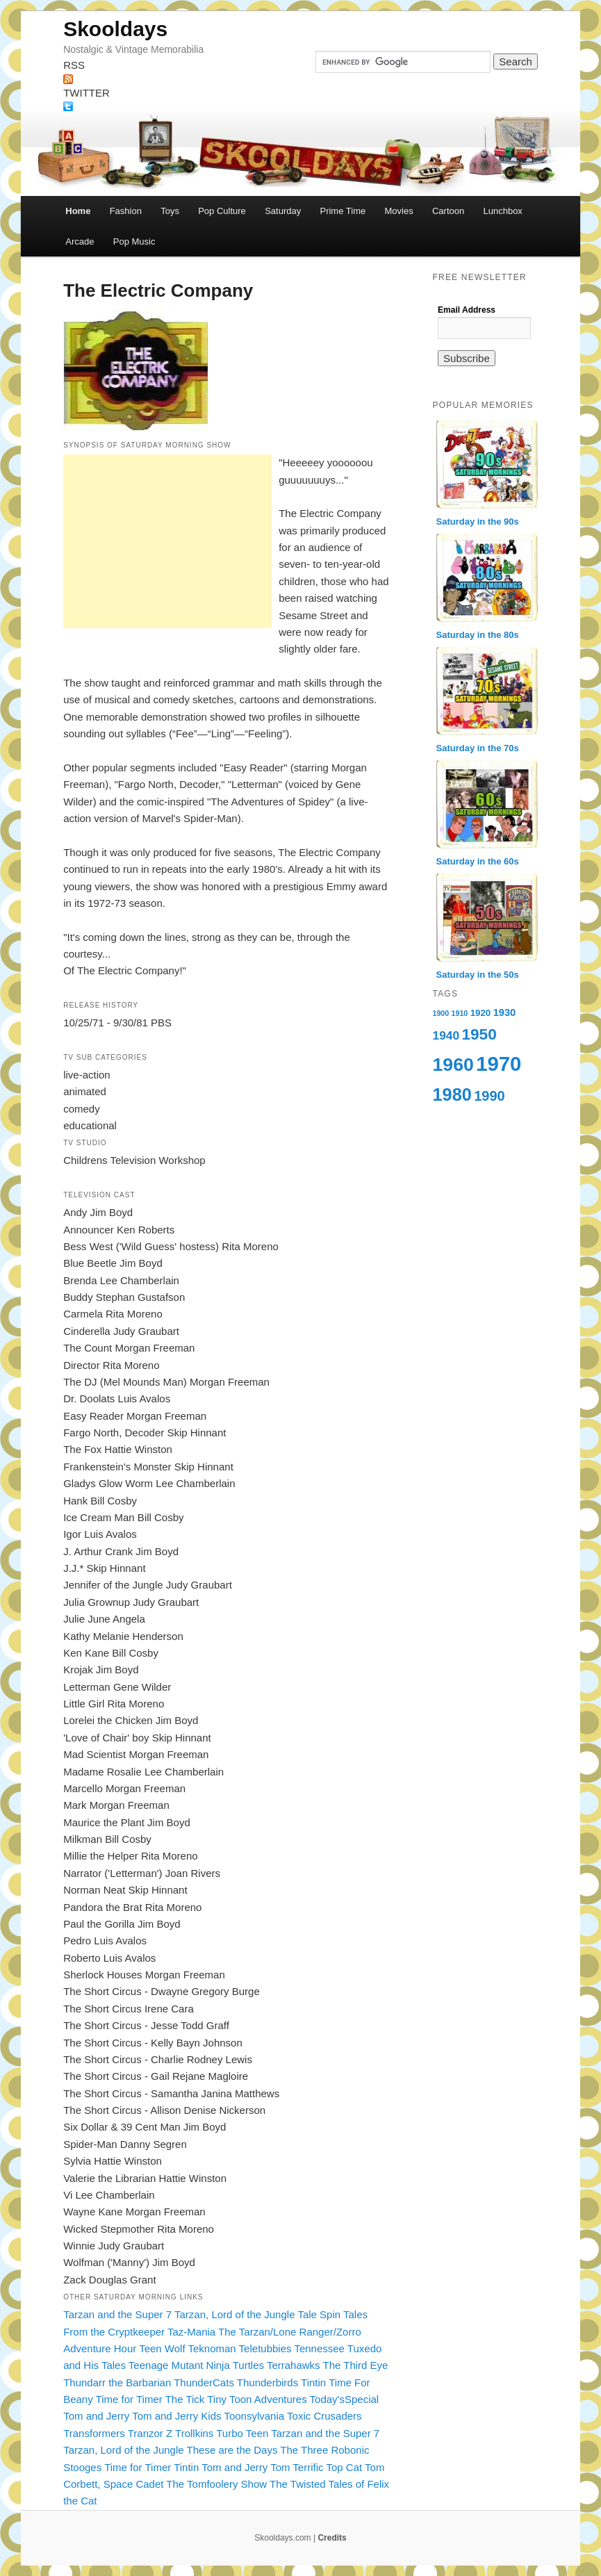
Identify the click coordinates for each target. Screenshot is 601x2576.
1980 (452, 1094)
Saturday (283, 211)
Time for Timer (129, 2399)
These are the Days (232, 2450)
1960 (453, 1064)
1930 (504, 1012)
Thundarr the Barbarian (117, 2382)
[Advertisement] (167, 541)
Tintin (313, 2382)
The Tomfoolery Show (216, 2484)
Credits (332, 2538)
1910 (460, 1013)
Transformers (94, 2433)
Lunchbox (502, 211)
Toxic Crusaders (324, 2416)
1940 (446, 1035)
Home (77, 211)
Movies (398, 211)
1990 (489, 1096)
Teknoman (212, 2348)
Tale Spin (318, 2314)
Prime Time (342, 211)
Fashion (126, 211)
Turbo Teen (242, 2433)
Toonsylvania (254, 2416)
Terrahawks (293, 2365)
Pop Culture (222, 211)
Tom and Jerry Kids (176, 2416)
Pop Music (134, 241)
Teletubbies (265, 2348)
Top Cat (344, 2467)
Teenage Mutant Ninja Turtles (196, 2365)
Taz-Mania (191, 2332)
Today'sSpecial (344, 2399)
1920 (480, 1013)
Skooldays (115, 28)
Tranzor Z (150, 2433)
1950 (478, 1034)
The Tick (185, 2399)
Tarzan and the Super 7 (117, 2314)
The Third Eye (355, 2365)
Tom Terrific (296, 2467)
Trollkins (194, 2433)
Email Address (466, 310)
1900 (441, 1013)
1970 (498, 1063)
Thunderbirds (267, 2382)
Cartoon (448, 211)
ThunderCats (204, 2382)
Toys (169, 211)
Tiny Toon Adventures (256, 2399)
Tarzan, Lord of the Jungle (234, 2314)
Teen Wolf (162, 2348)
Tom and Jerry (96, 2416)
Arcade (79, 241)
